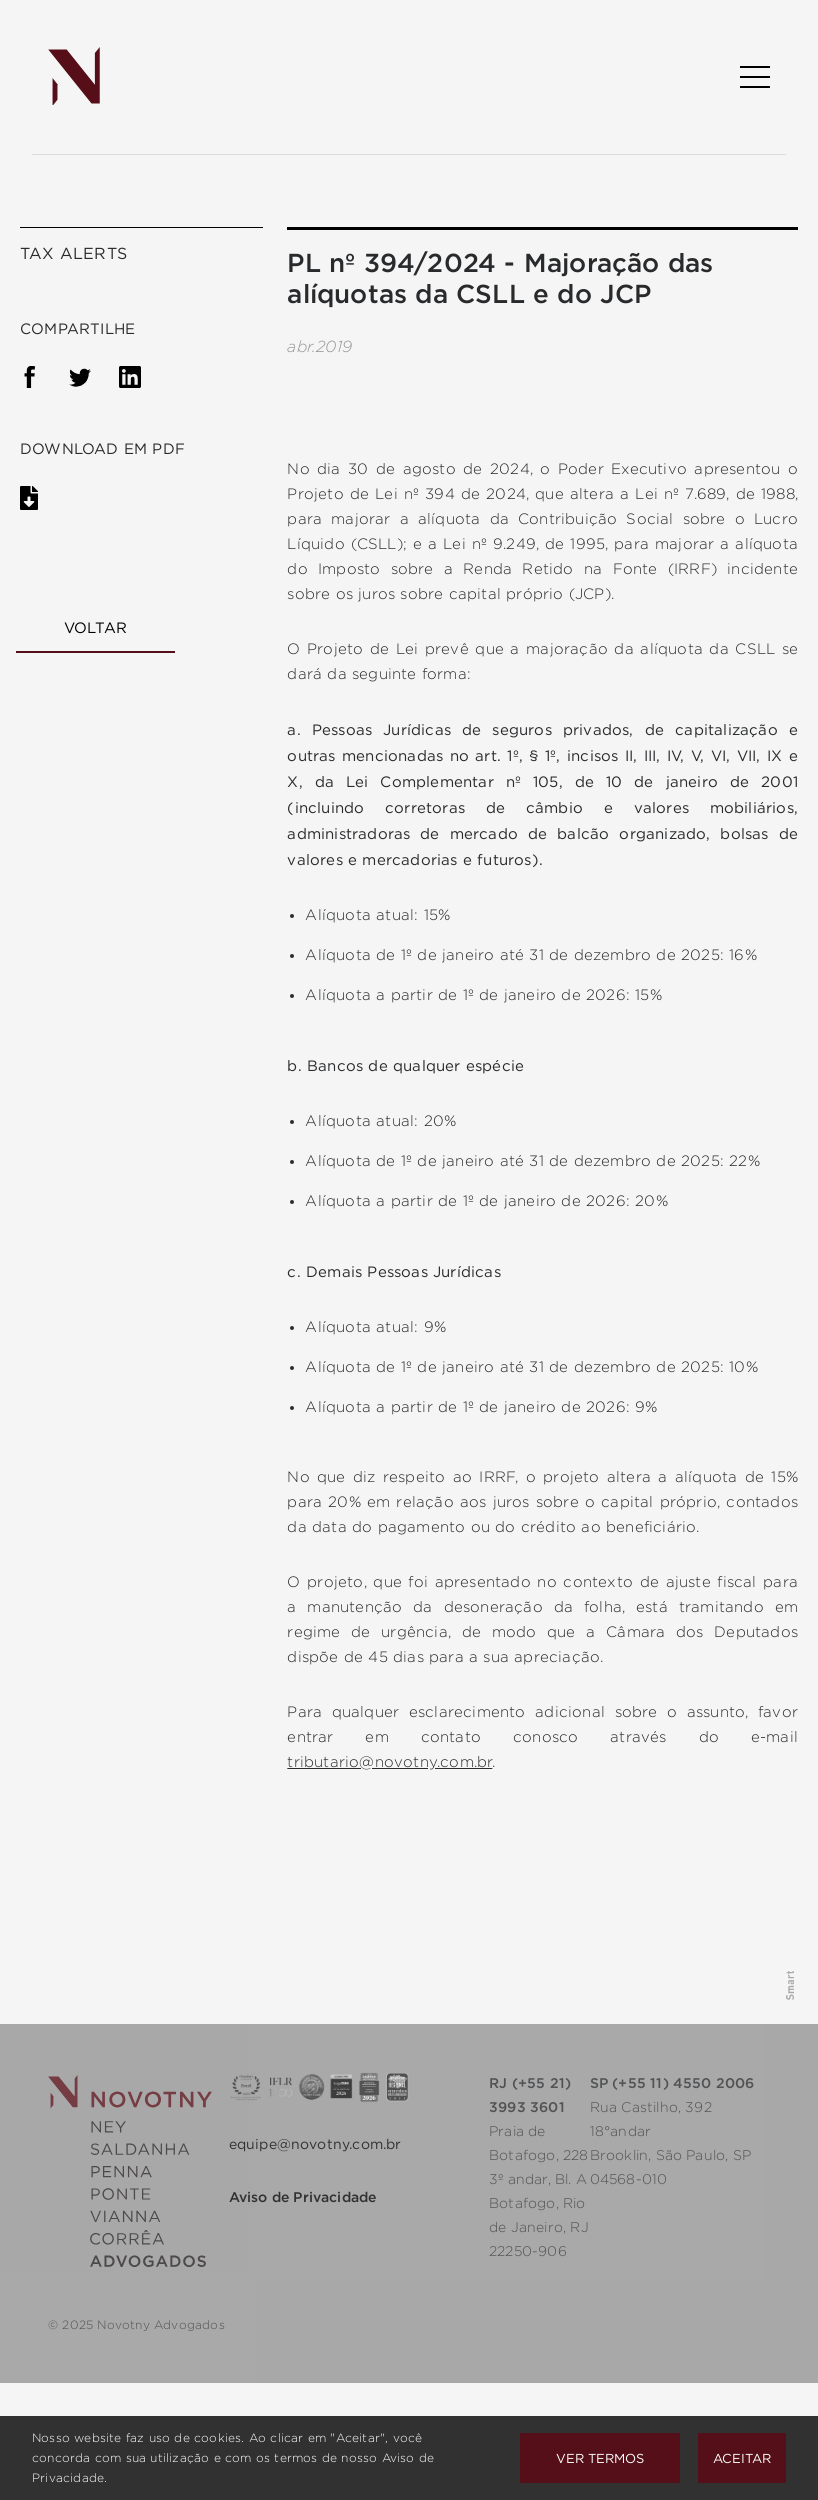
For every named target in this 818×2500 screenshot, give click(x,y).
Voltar (95, 627)
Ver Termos (600, 2458)
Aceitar (742, 2458)
